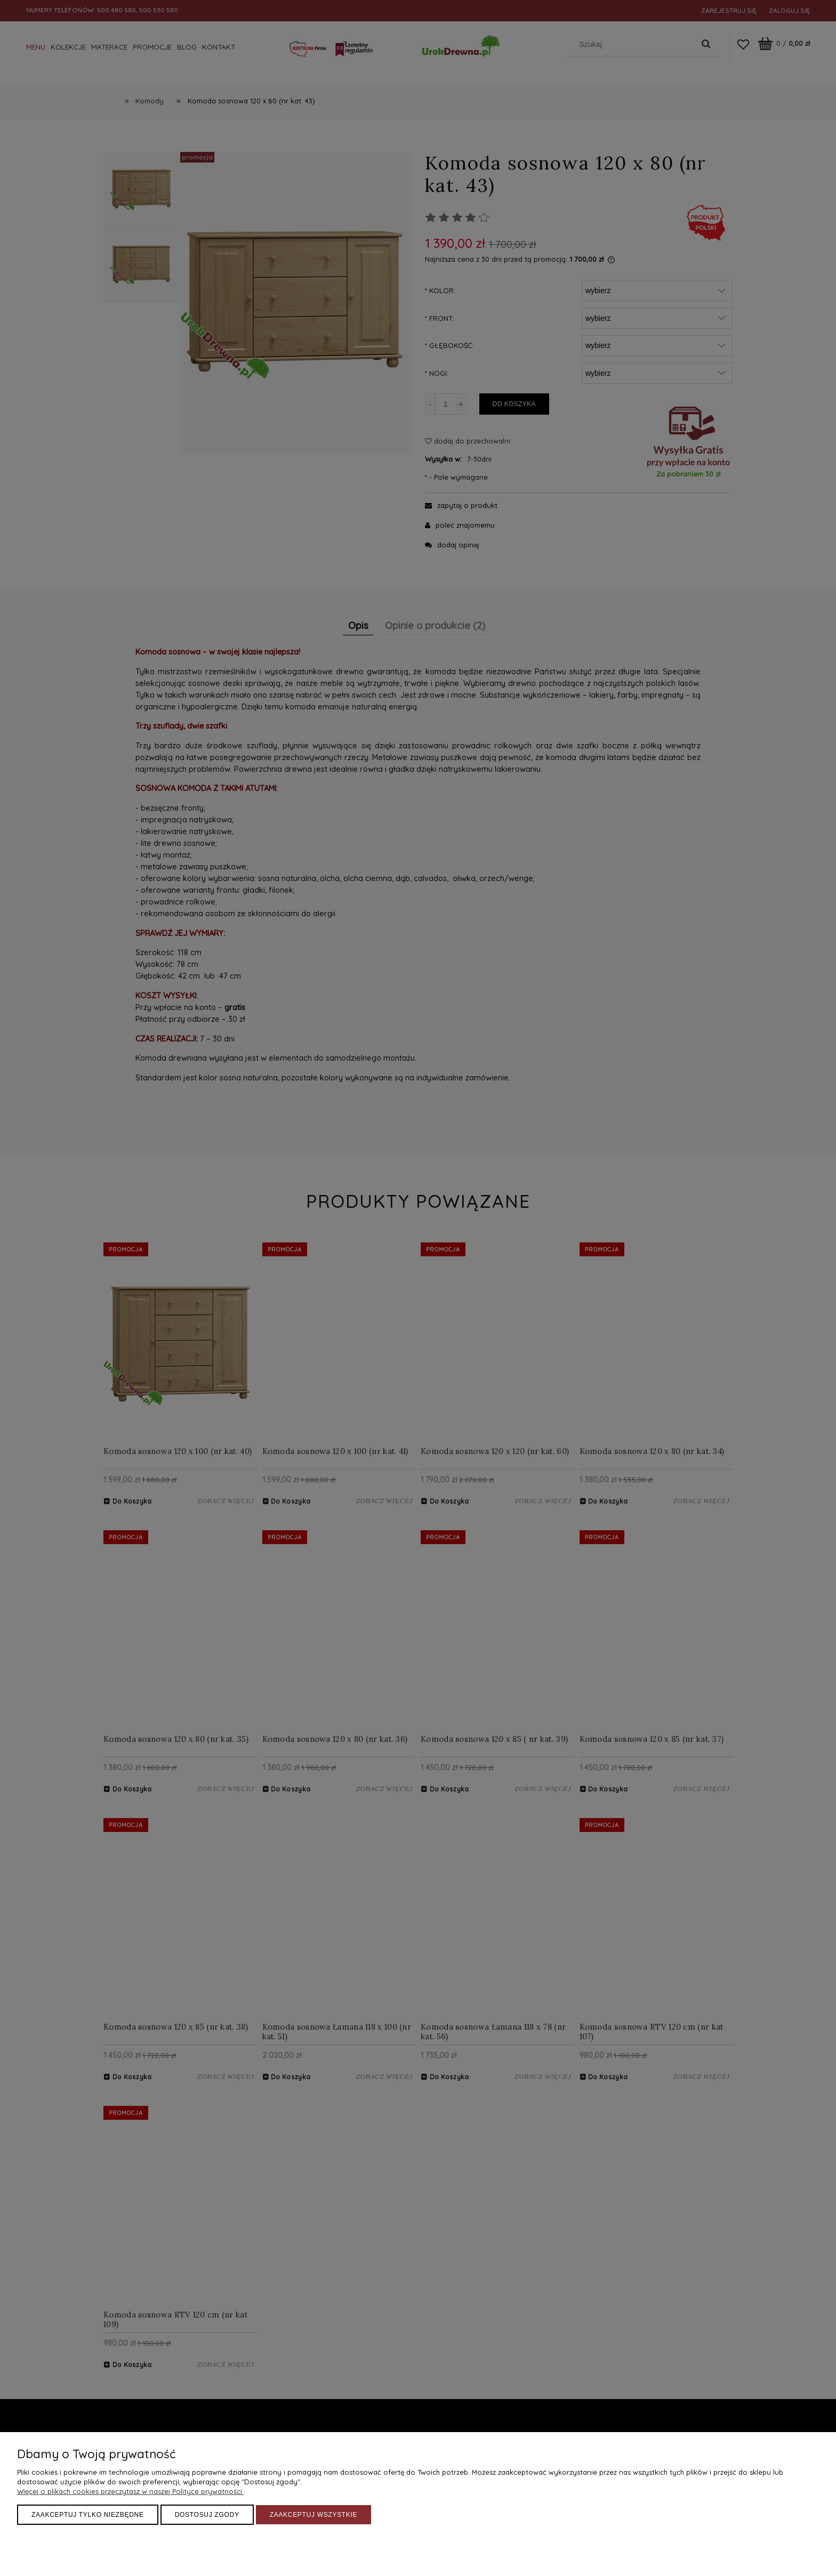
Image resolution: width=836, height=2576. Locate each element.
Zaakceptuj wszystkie (314, 2514)
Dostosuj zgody (207, 2514)
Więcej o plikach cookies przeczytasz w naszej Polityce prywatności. (130, 2491)
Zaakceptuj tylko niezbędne (87, 2514)
